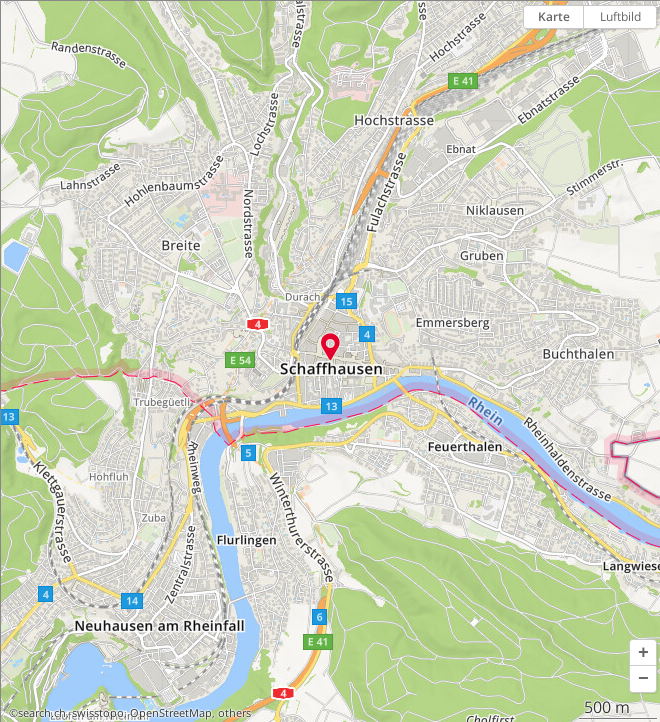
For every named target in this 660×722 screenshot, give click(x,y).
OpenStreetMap (171, 713)
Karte (554, 16)
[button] (643, 653)
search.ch (42, 713)
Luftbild (620, 16)
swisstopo (98, 713)
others (234, 713)
